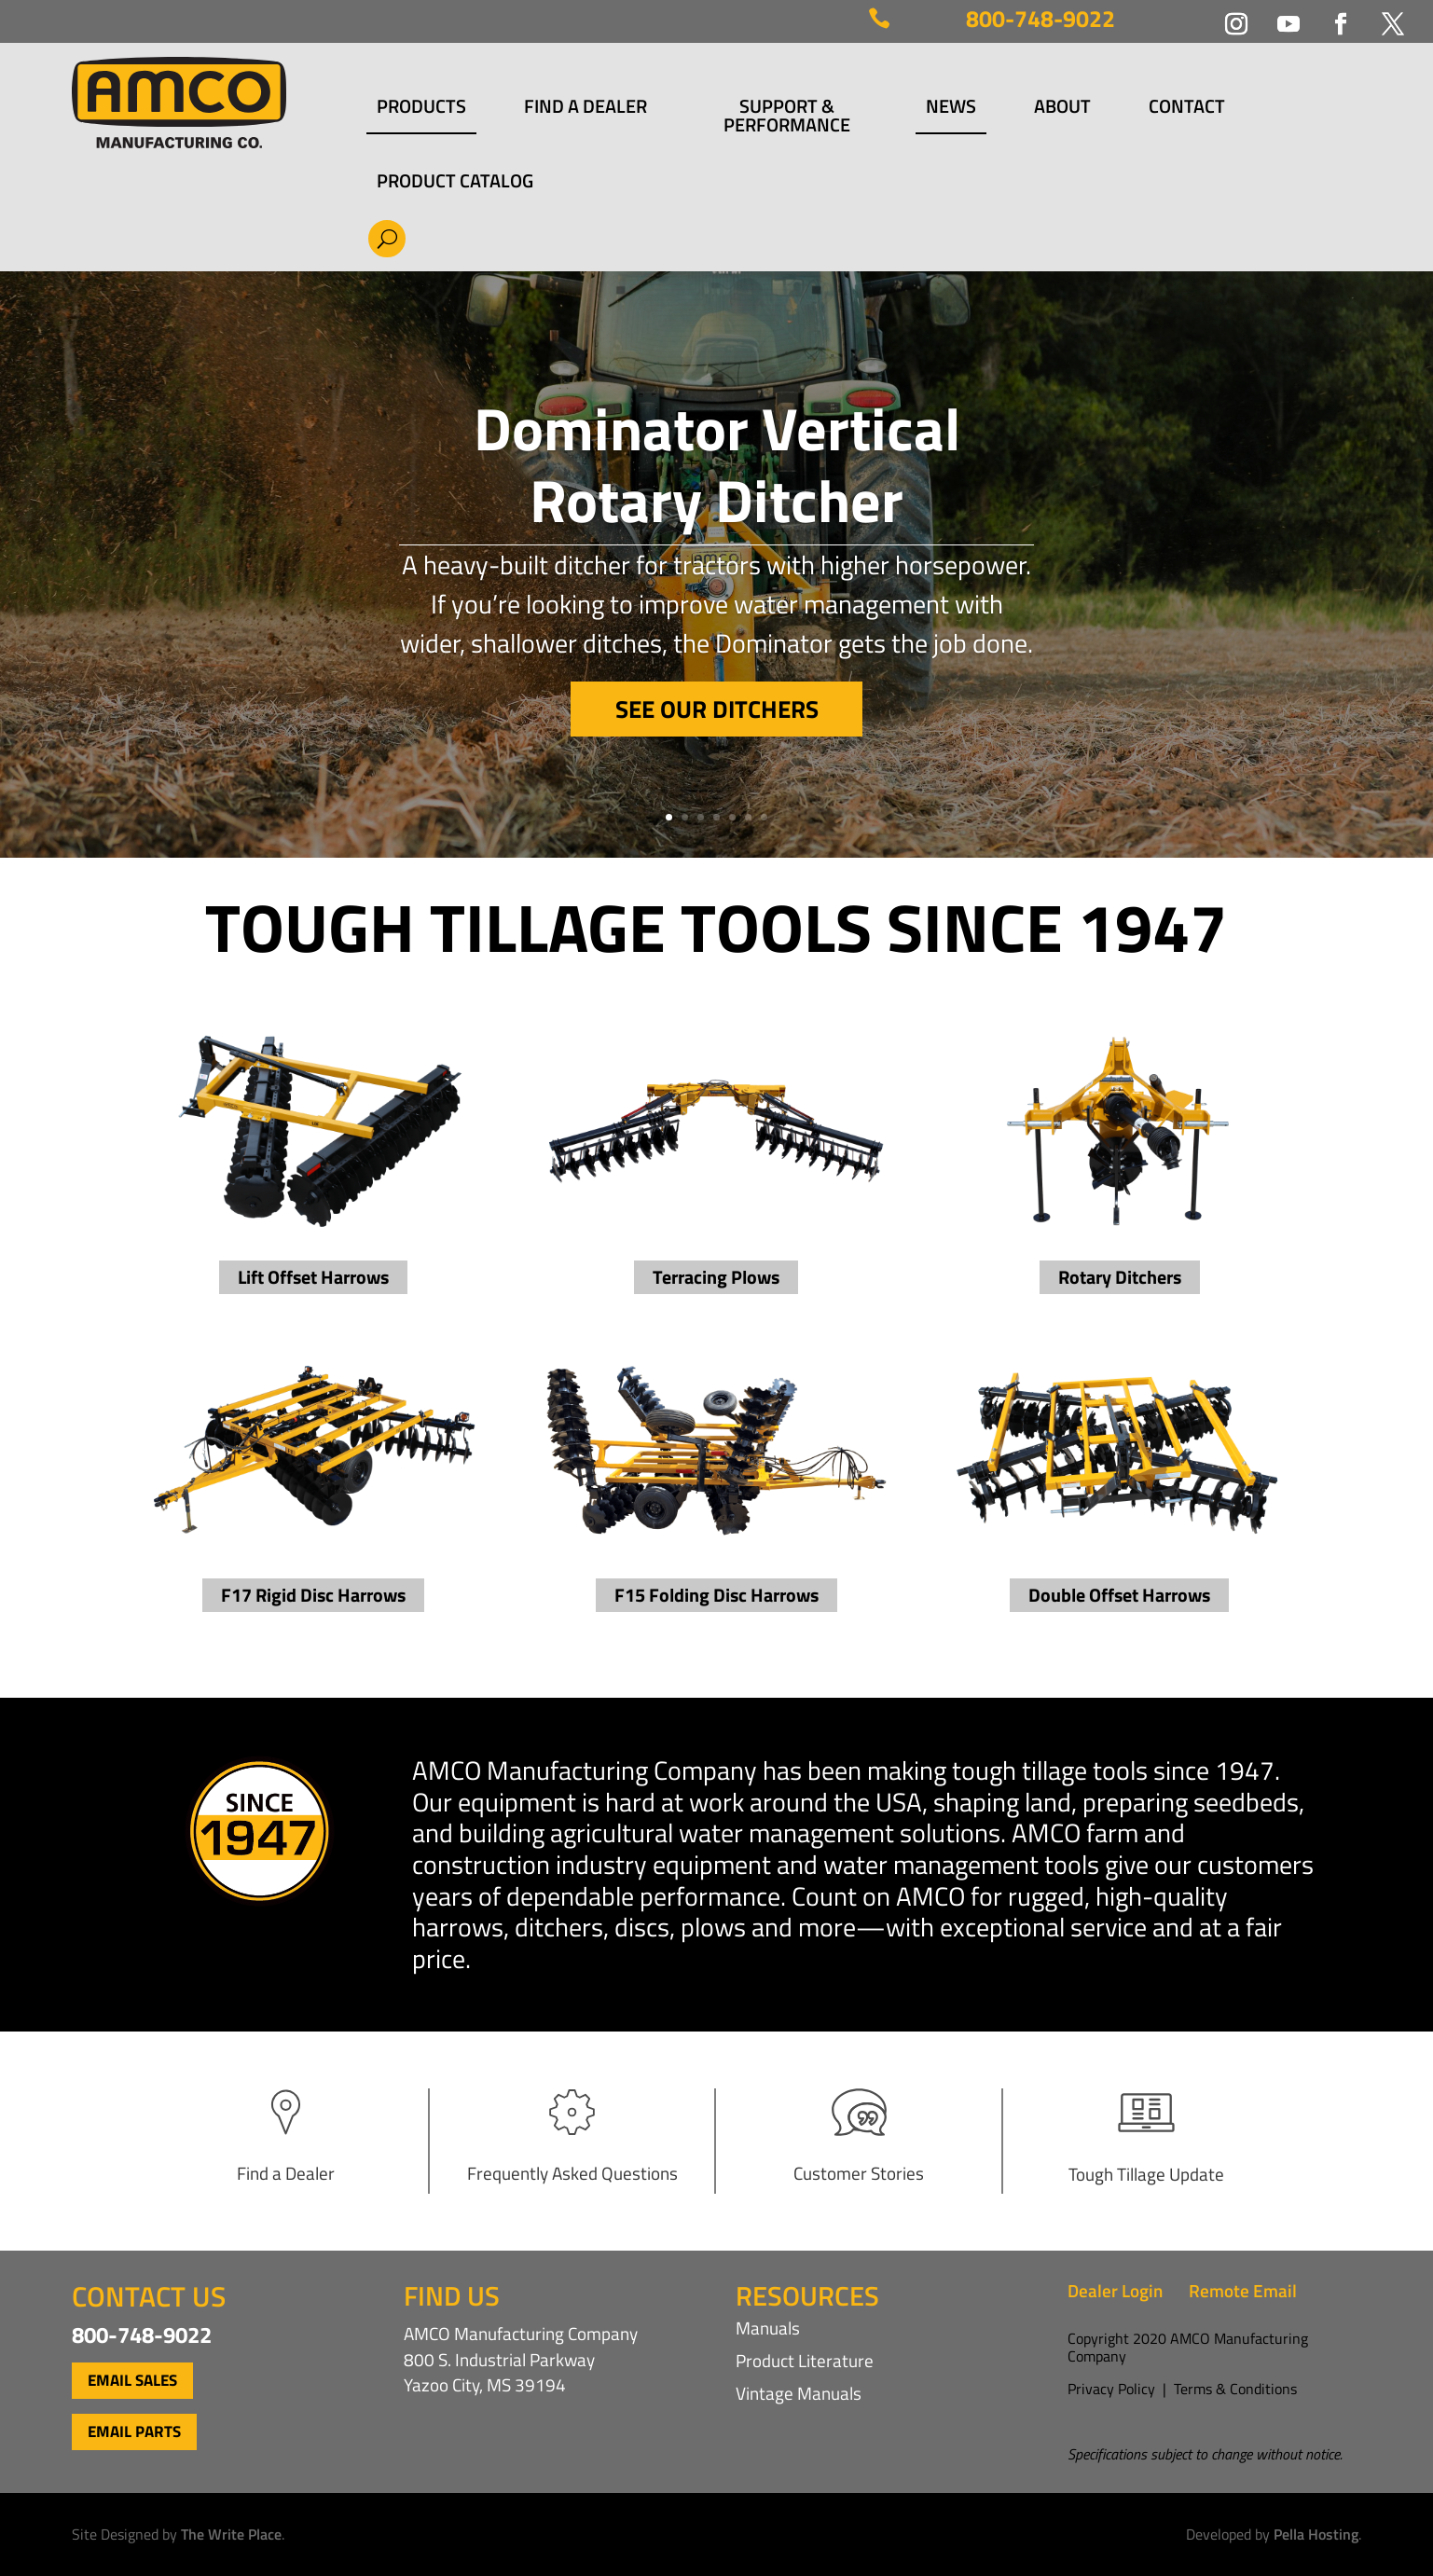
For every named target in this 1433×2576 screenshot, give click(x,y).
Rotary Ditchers (1119, 1276)
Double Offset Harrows (1119, 1594)
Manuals (768, 2327)
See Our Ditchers (717, 714)
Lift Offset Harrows (313, 1276)
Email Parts (134, 2431)
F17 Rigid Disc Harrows (313, 1594)
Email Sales (132, 2380)
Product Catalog (455, 181)
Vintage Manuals (798, 2392)
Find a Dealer (585, 108)
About (1062, 108)
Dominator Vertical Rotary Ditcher (717, 469)
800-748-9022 (1040, 18)
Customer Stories (858, 2173)
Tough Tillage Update (1146, 2174)
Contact (1187, 108)
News (951, 108)
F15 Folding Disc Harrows (716, 1594)
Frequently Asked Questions (572, 2173)
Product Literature (805, 2360)
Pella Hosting (1316, 2534)
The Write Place (231, 2534)
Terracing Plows (716, 1276)
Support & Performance (786, 115)
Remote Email (1243, 2290)
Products (421, 108)
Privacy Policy (1111, 2388)
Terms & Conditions (1235, 2388)
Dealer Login (1115, 2290)
